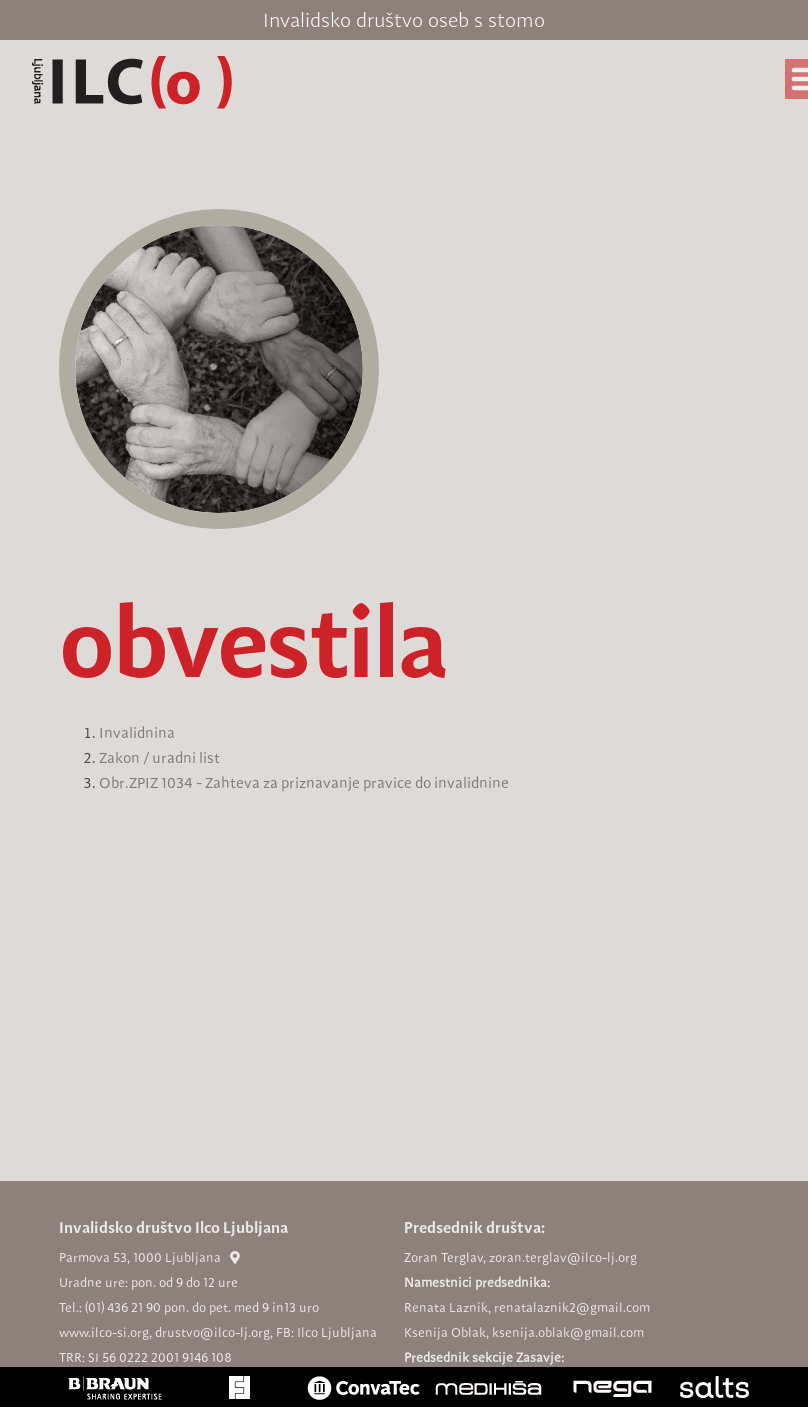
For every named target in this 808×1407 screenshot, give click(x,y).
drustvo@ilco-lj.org (212, 1332)
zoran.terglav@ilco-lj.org (563, 1257)
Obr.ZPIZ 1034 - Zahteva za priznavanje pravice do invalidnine (304, 783)
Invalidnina (137, 733)
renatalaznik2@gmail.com (572, 1307)
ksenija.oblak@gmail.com (568, 1332)
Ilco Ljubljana (337, 1332)
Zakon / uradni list (159, 758)
